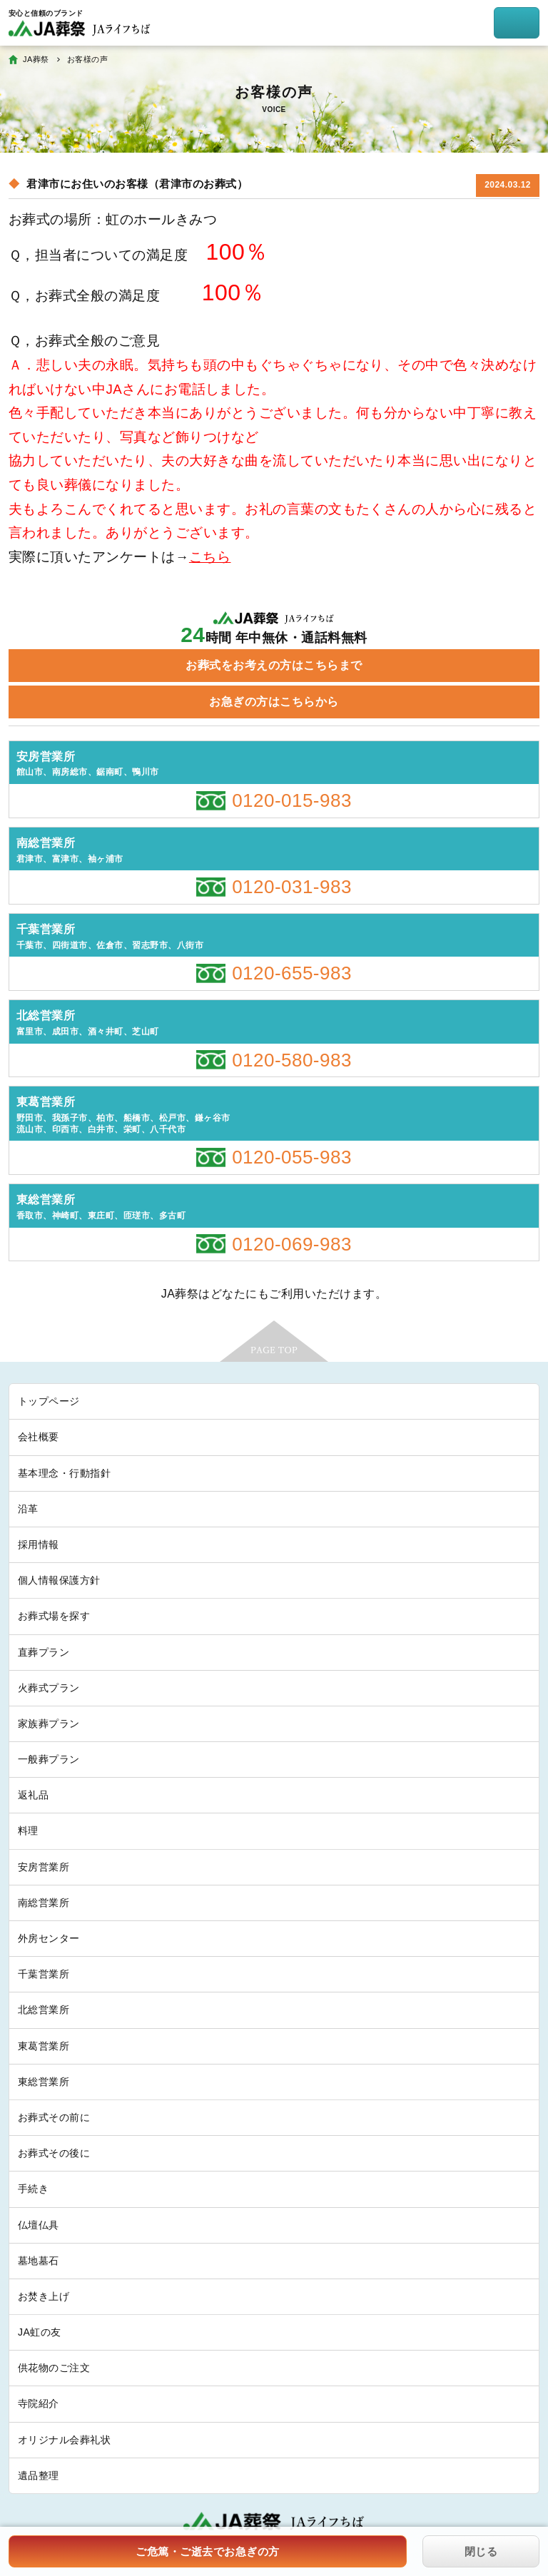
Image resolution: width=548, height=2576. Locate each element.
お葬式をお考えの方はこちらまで (274, 665)
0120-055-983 (292, 1157)
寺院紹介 (38, 2403)
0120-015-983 (292, 800)
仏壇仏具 (38, 2225)
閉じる (481, 2551)
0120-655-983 (292, 973)
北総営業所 (43, 2009)
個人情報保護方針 (59, 1580)
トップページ (49, 1401)
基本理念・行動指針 (64, 1473)
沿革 (28, 1508)
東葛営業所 (43, 2046)
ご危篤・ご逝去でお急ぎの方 (207, 2551)
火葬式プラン (49, 1688)
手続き (33, 2188)
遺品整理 (38, 2475)
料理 (28, 1830)
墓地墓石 (38, 2260)
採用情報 (38, 1544)
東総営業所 (43, 2081)
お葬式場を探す (54, 1616)
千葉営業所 (43, 1974)
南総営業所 (43, 1902)
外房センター (49, 1938)
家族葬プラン (49, 1723)
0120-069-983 (292, 1244)
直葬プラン (43, 1652)
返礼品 (33, 1795)
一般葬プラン (49, 1759)
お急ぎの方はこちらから (273, 702)
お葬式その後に (54, 2153)
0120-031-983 (292, 886)
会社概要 (38, 1436)
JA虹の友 (39, 2332)
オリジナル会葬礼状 (64, 2439)
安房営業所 (43, 1867)
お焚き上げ (43, 2296)
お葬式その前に (54, 2117)
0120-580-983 (292, 1060)
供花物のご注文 (54, 2367)
